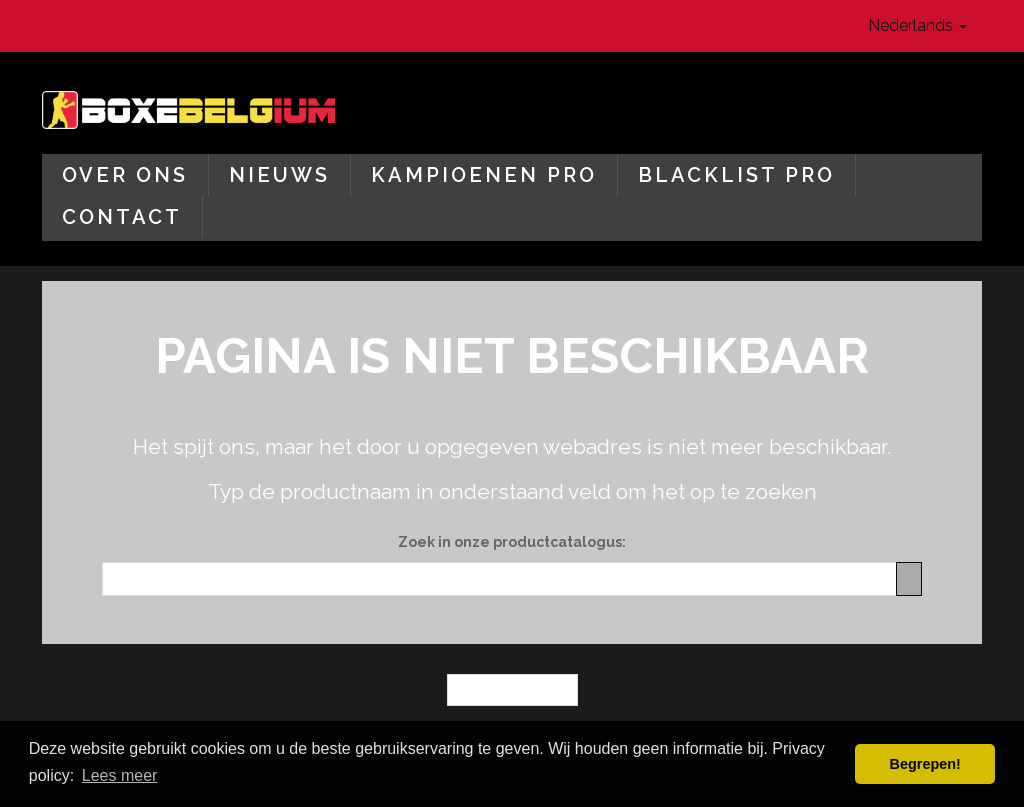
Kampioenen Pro (484, 175)
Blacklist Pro (736, 175)
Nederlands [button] (917, 25)
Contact (122, 217)
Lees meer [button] (120, 775)
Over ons (125, 175)
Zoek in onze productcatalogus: (512, 542)
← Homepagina (512, 690)
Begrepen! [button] (925, 764)
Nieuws (279, 175)
